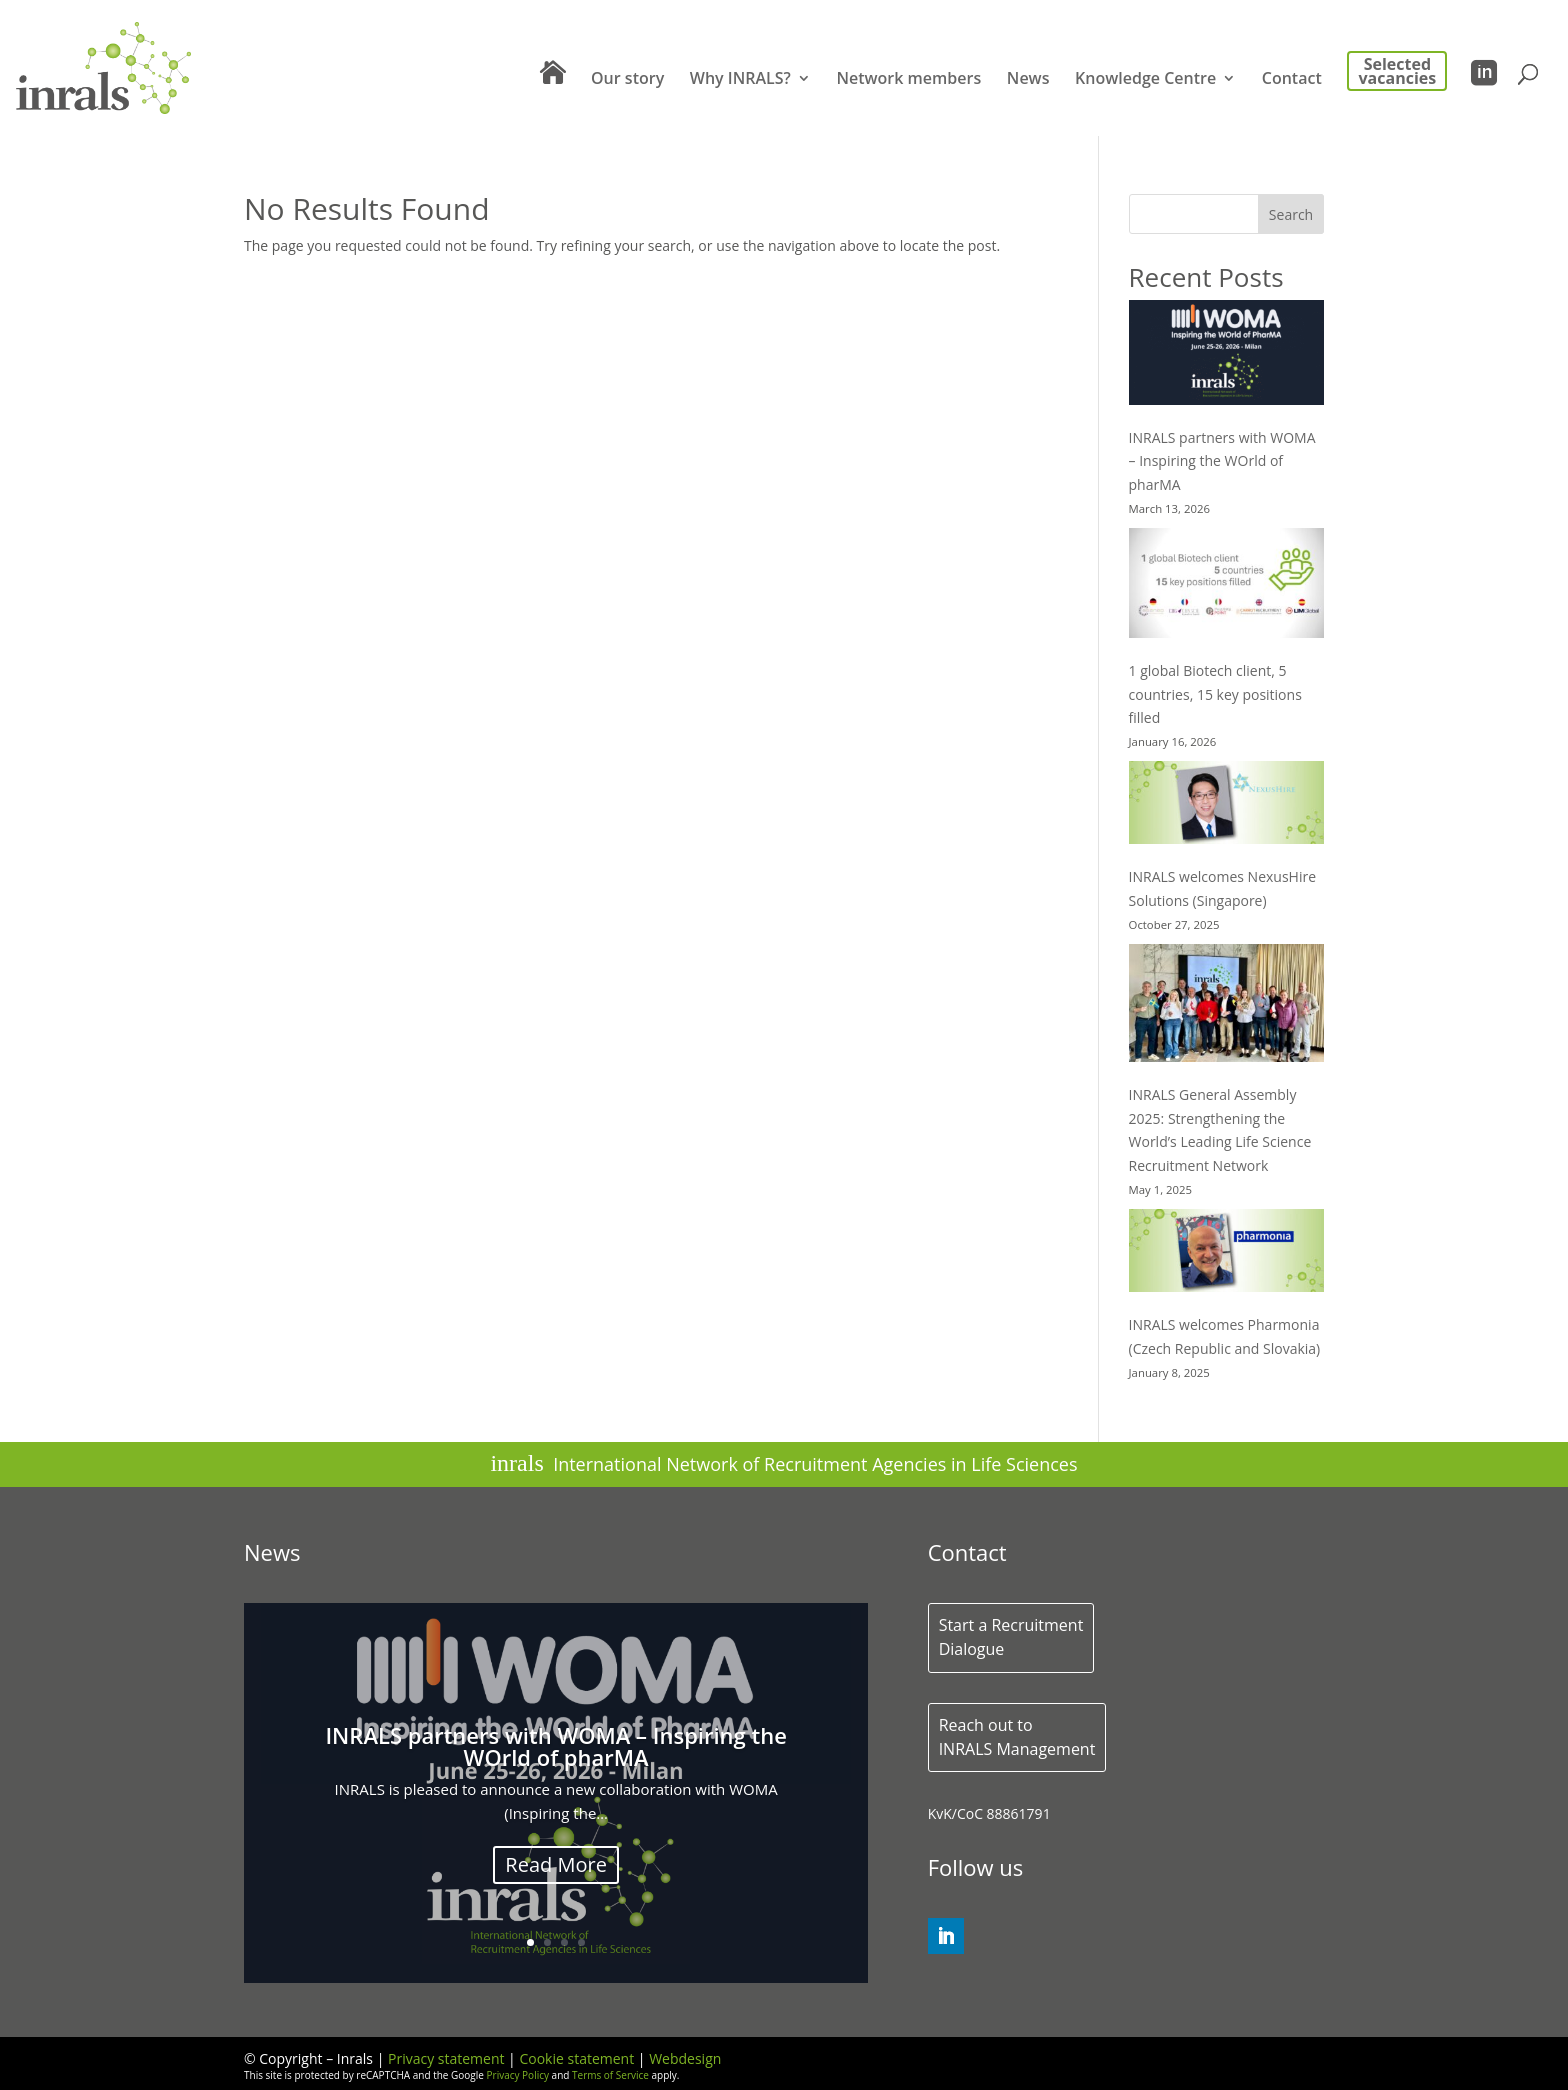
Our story (627, 80)
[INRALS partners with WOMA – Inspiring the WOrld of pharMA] (1226, 356)
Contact (1292, 80)
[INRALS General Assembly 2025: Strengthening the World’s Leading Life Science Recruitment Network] (1226, 1006)
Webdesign (685, 2058)
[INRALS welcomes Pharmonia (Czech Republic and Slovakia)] (1226, 1254)
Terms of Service (610, 2075)
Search (1291, 214)
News (1028, 80)
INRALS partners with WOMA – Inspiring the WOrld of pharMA (1222, 461)
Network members (908, 80)
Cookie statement (576, 2058)
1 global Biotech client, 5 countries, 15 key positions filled (1215, 694)
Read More (556, 1870)
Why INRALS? (740, 80)
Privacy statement (446, 2058)
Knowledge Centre (1145, 80)
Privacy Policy (518, 2075)
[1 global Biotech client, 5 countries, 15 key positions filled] (1226, 586)
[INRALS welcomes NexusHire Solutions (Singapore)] (1226, 806)
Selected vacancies (1398, 71)
